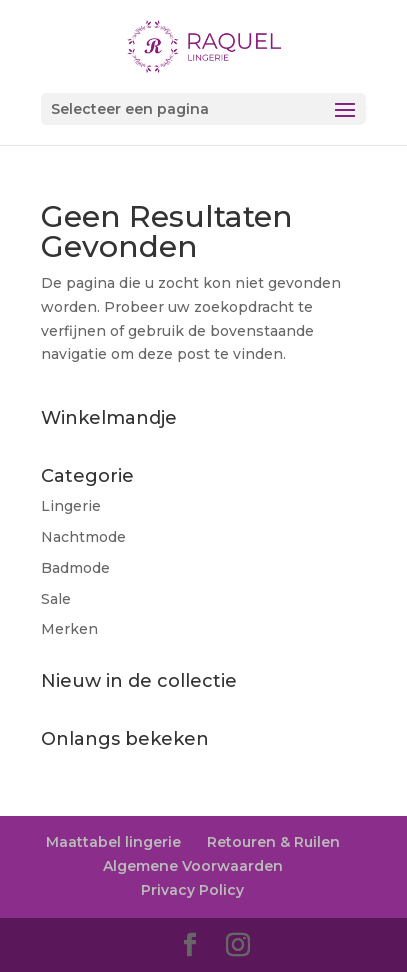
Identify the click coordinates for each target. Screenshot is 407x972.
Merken (69, 629)
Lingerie (71, 506)
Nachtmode (83, 537)
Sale (56, 599)
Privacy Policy (192, 890)
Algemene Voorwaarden (193, 866)
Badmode (75, 568)
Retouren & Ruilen (273, 842)
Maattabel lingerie (113, 842)
